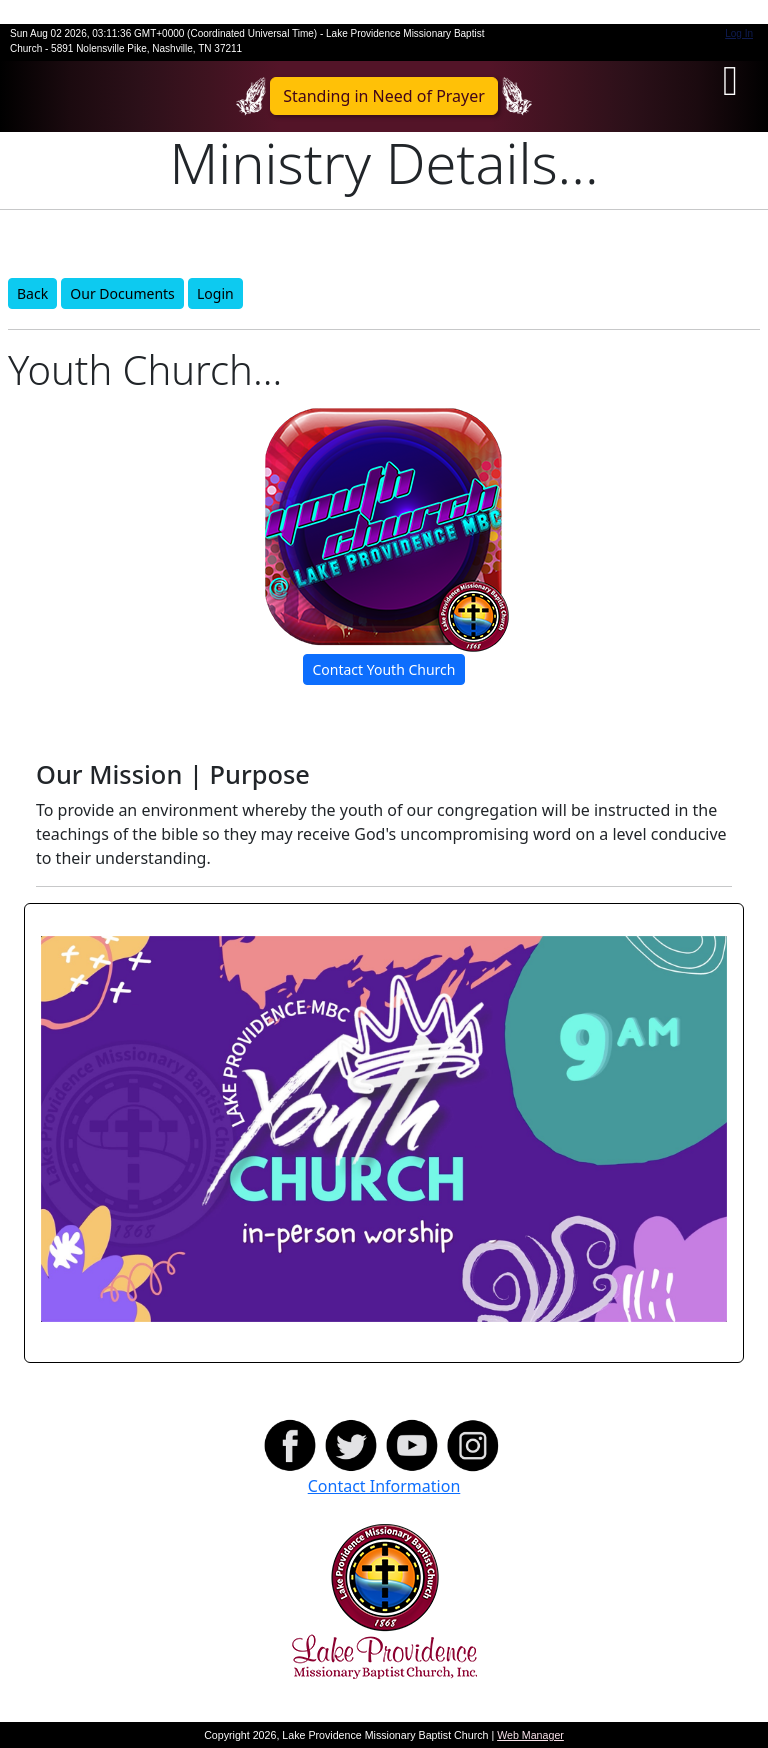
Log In (739, 33)
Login (215, 293)
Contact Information (384, 1486)
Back (32, 293)
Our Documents (122, 293)
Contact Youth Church (383, 669)
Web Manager (530, 1735)
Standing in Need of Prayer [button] (384, 96)
